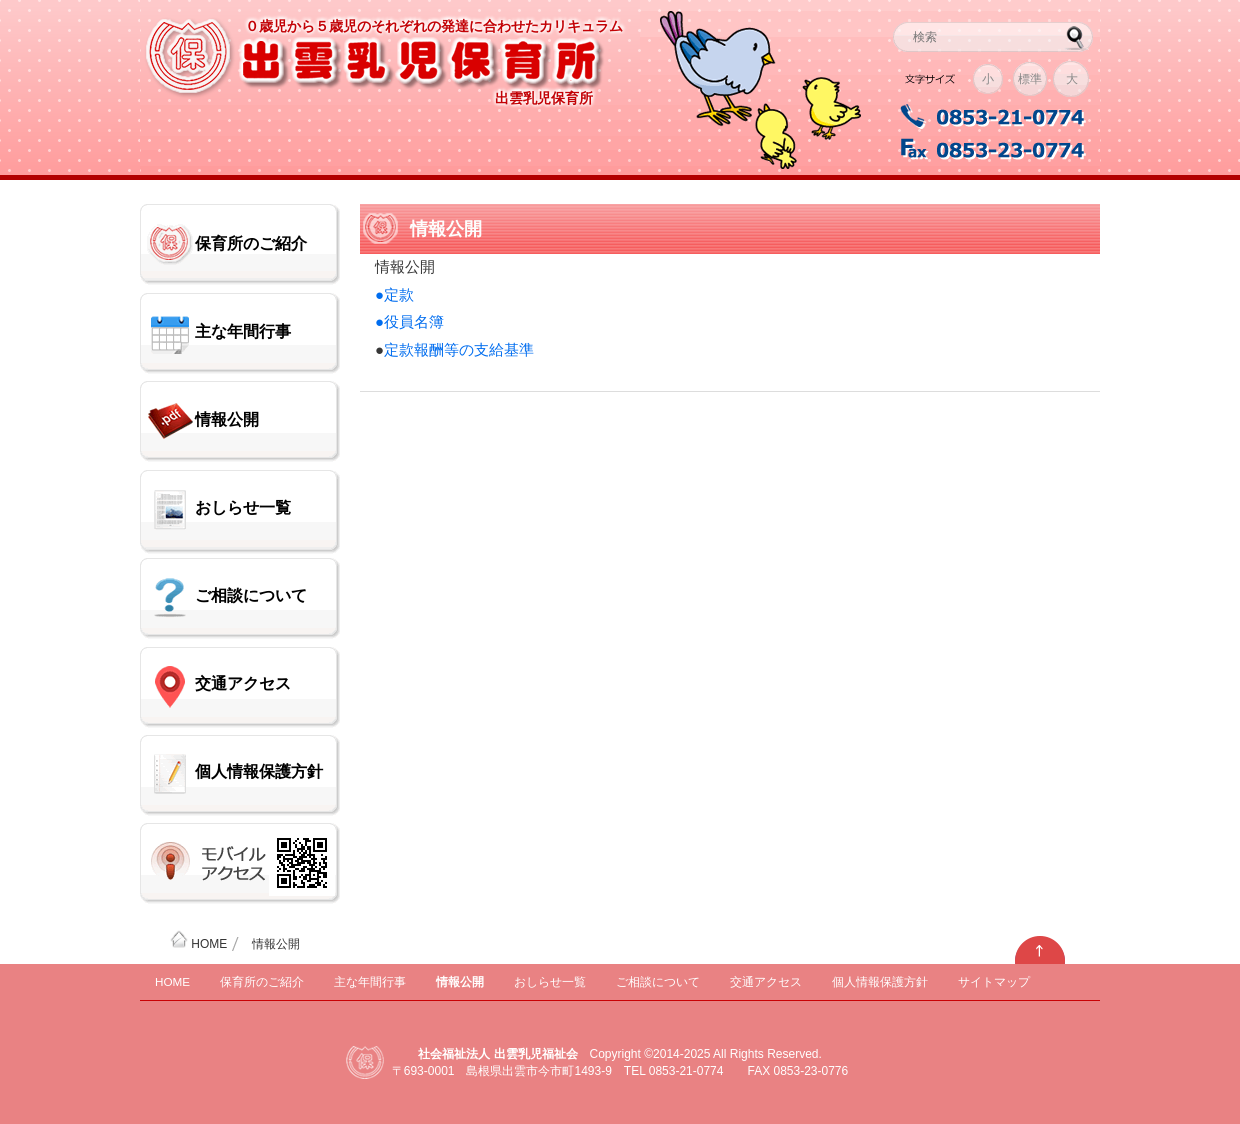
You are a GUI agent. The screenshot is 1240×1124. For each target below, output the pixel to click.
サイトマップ (994, 981)
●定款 (394, 294)
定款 (399, 349)
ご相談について (251, 595)
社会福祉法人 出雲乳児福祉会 (497, 1054)
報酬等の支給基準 (474, 349)
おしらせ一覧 (243, 507)
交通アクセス (243, 683)
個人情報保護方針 (259, 771)
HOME (198, 944)
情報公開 (227, 419)
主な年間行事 (243, 331)
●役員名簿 (409, 321)
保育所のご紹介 (251, 243)
